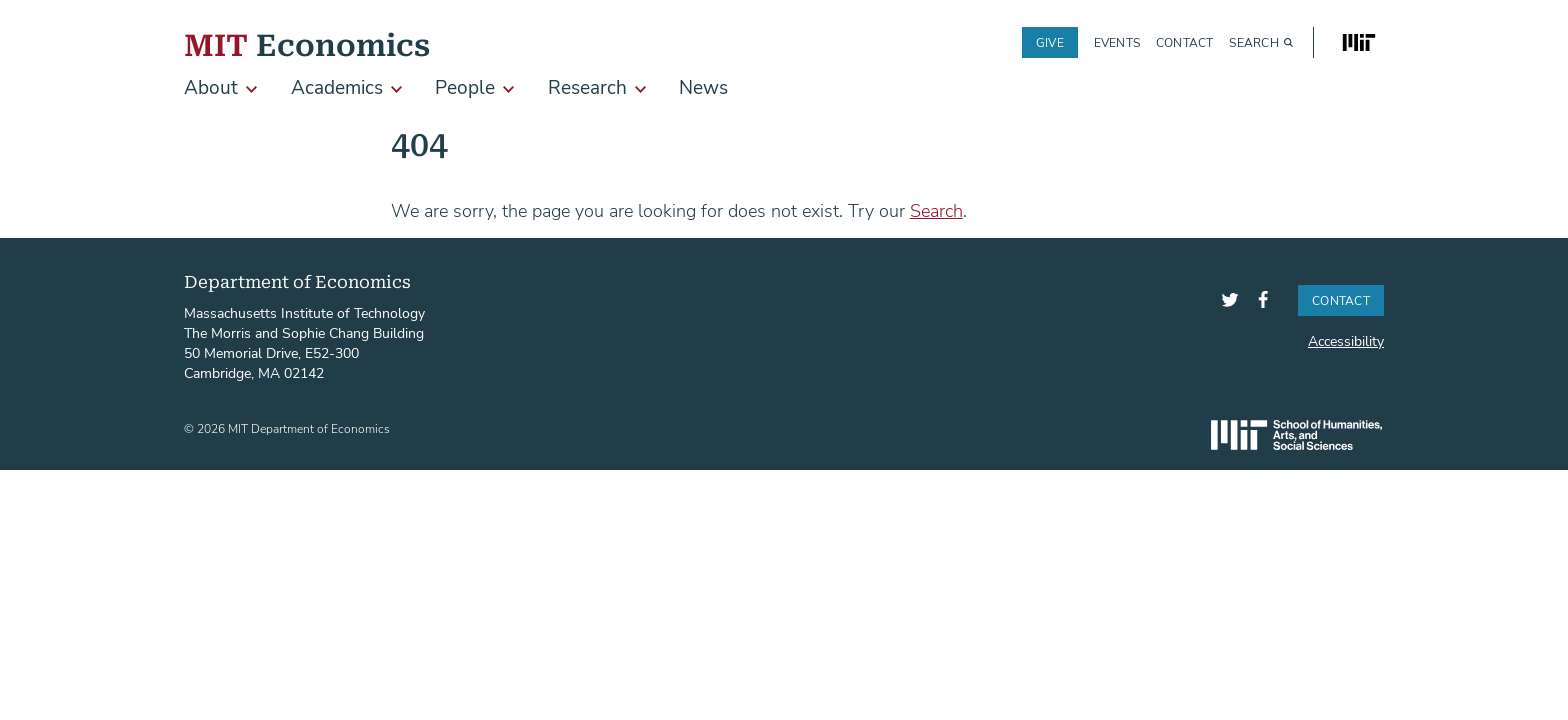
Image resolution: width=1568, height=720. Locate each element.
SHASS (1296, 435)
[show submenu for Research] (640, 89)
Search (1253, 42)
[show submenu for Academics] (396, 89)
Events (1117, 42)
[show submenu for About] (251, 89)
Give (1050, 42)
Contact (1185, 42)
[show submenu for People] (508, 89)
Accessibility (1346, 340)
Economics (307, 42)
